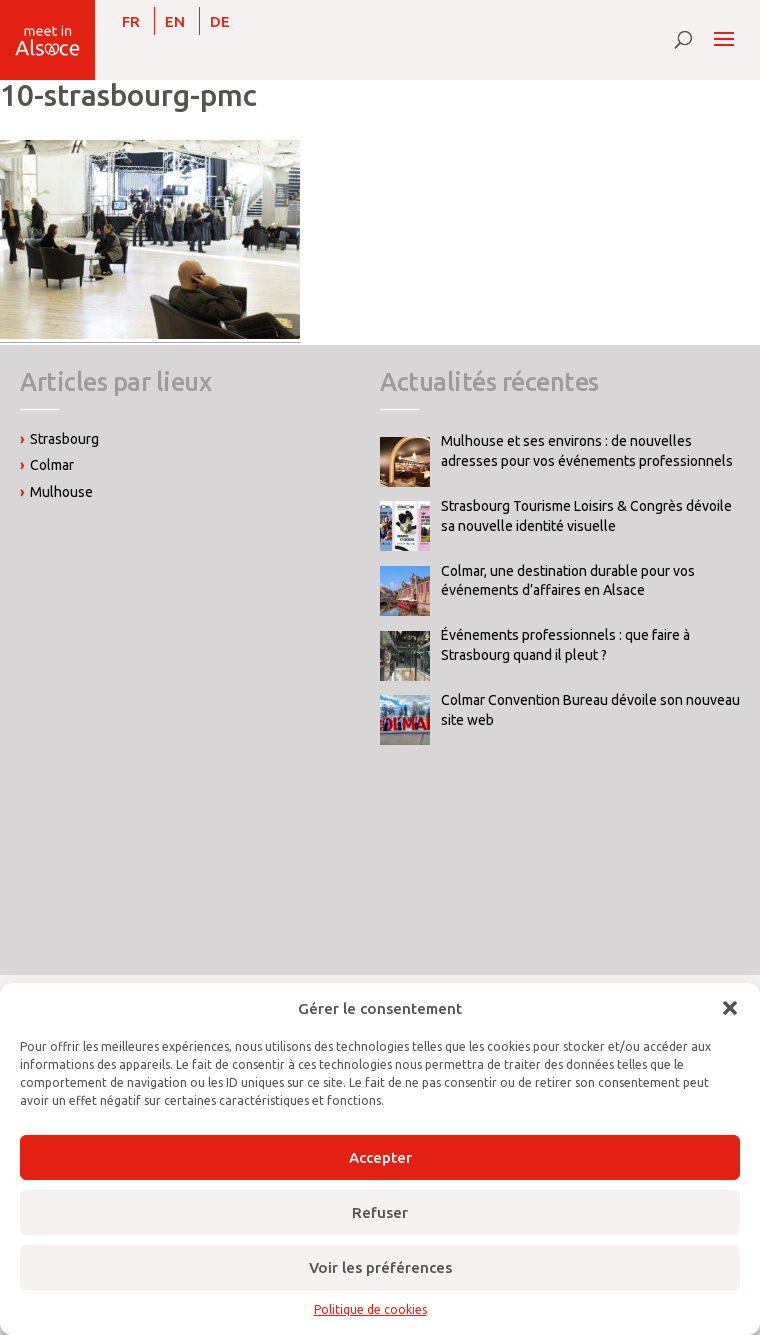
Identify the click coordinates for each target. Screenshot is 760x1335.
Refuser (380, 1212)
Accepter (380, 1157)
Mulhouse (61, 492)
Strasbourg (64, 439)
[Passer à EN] (175, 21)
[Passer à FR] (131, 21)
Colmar (52, 465)
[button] (730, 1008)
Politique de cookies (370, 1309)
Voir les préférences (380, 1267)
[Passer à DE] (220, 21)
